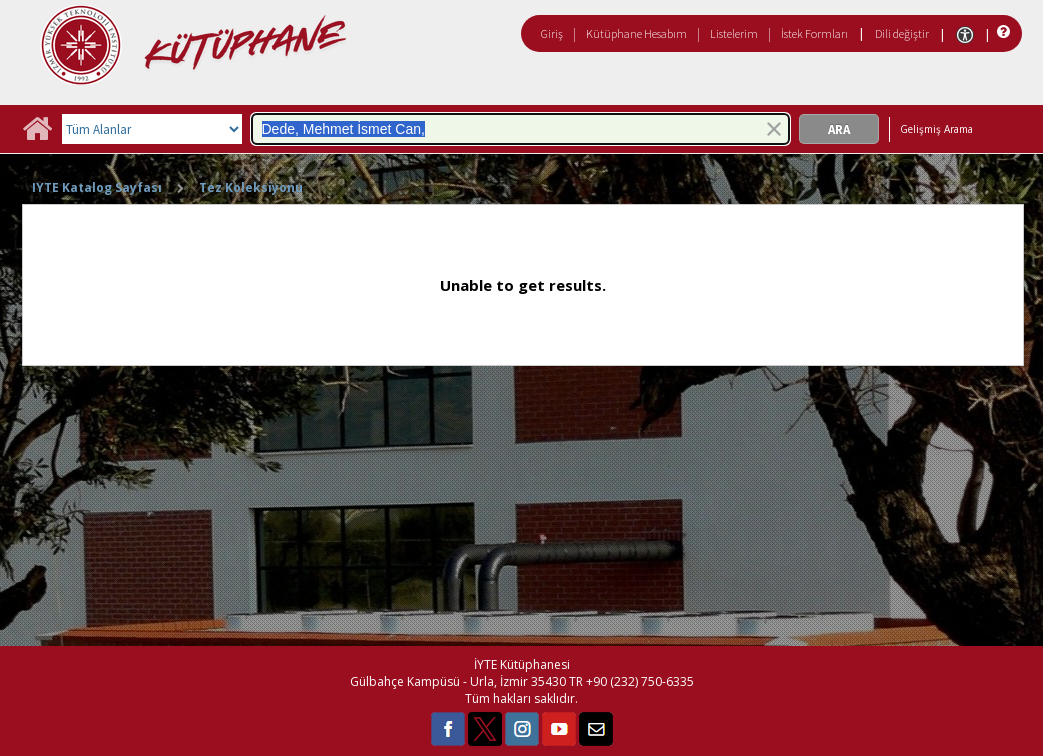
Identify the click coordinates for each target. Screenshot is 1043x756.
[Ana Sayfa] (37, 135)
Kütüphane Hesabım (636, 33)
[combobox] (520, 129)
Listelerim (734, 33)
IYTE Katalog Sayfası (97, 187)
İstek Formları (814, 33)
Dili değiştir (902, 33)
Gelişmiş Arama (936, 129)
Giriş (552, 33)
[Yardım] (1001, 32)
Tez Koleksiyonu (251, 187)
